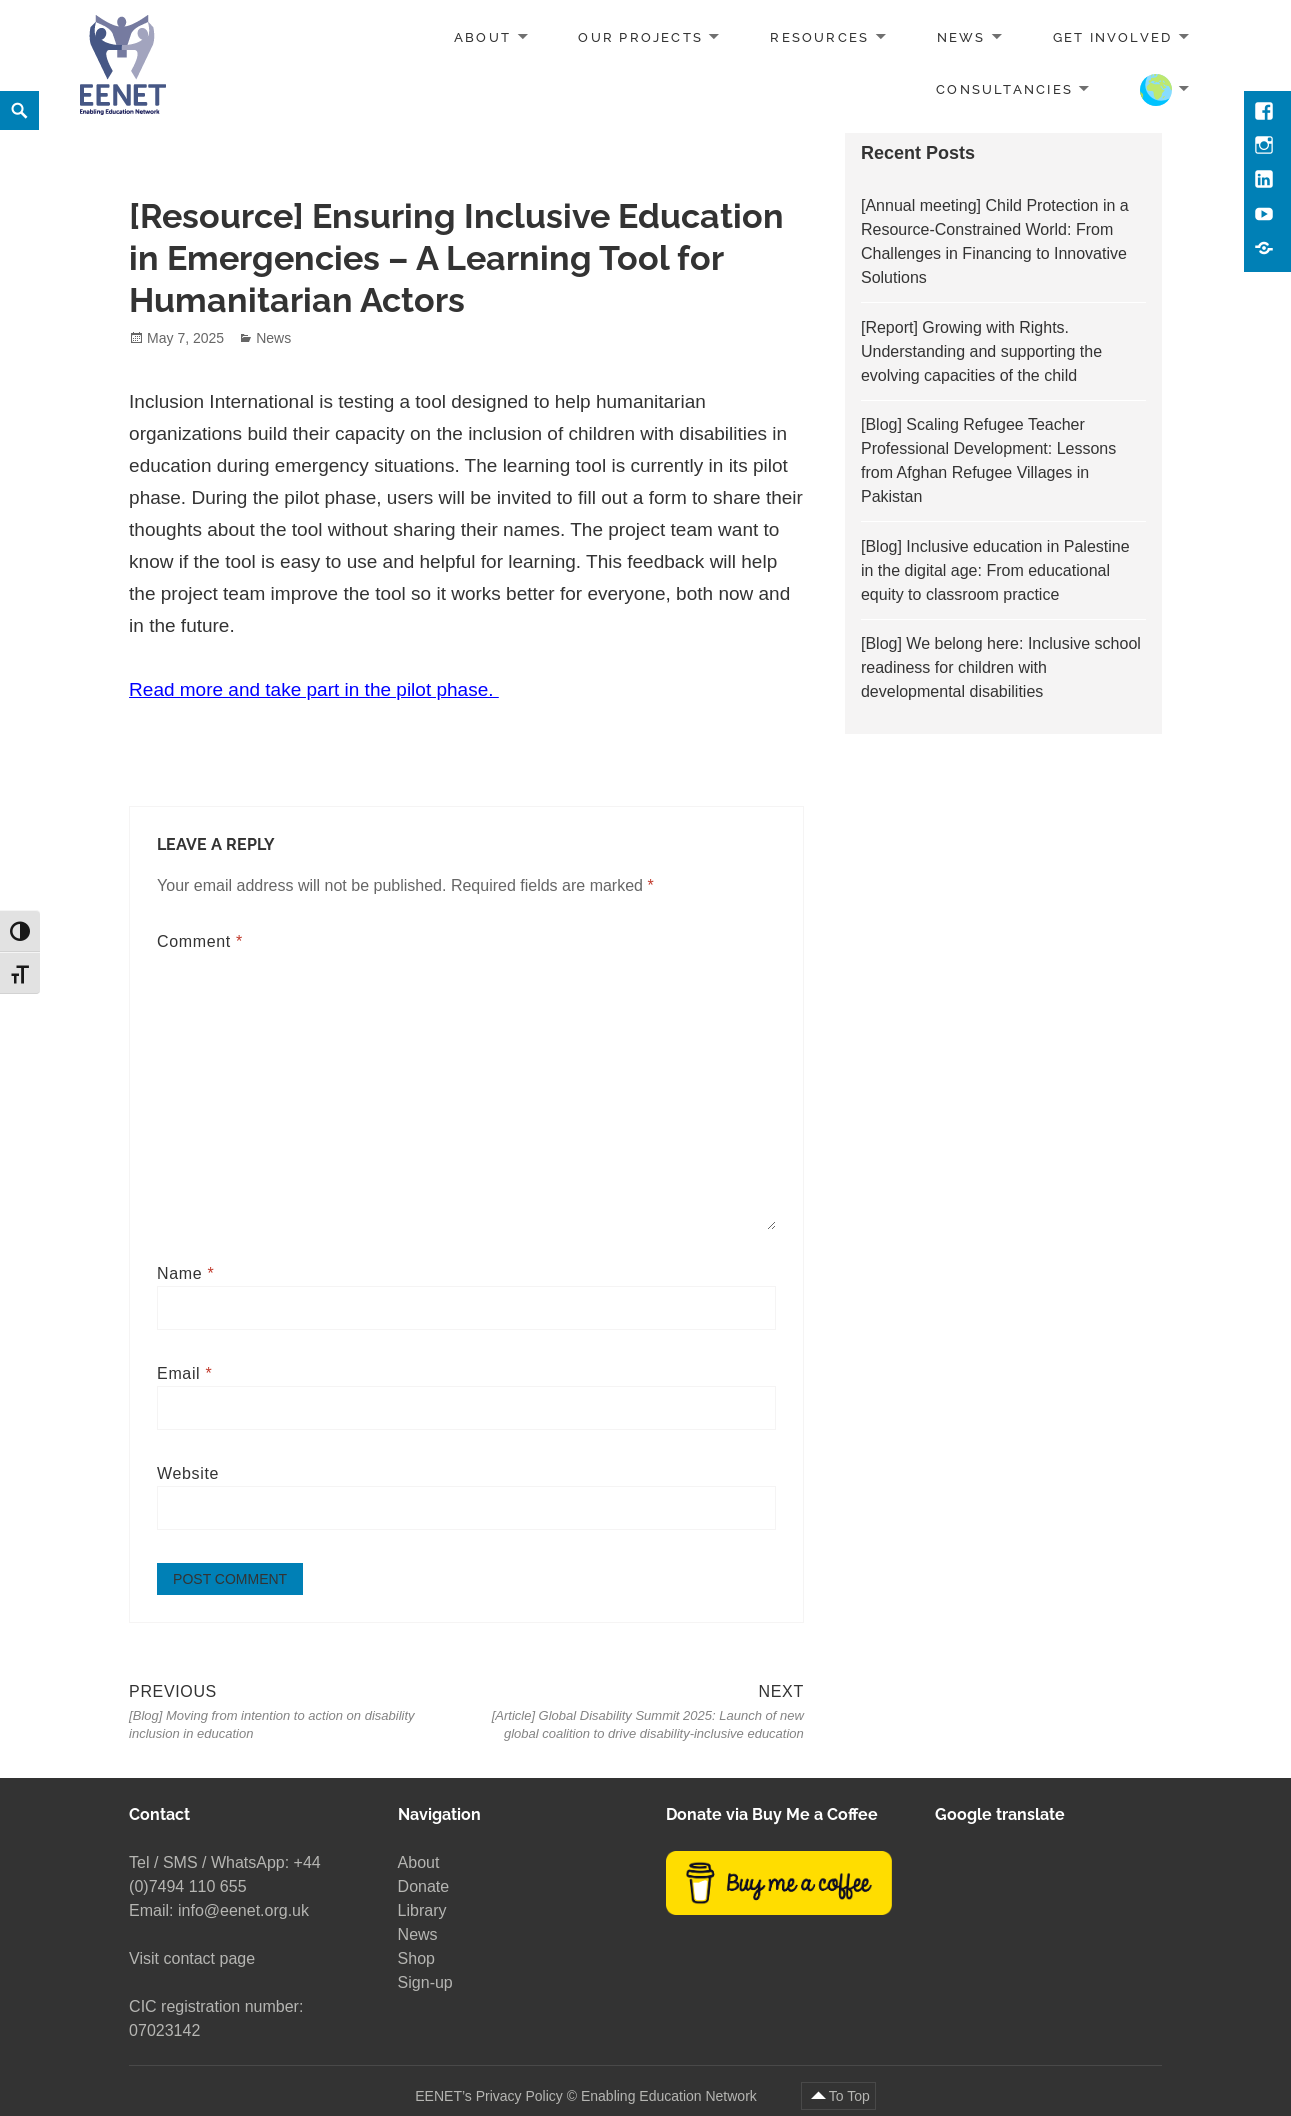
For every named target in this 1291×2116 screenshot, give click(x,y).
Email (184, 1373)
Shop (416, 1958)
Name (185, 1273)
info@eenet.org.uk (243, 1910)
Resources (819, 37)
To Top (849, 2095)
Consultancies (1004, 88)
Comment (200, 941)
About (482, 37)
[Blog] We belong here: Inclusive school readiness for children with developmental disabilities (1001, 667)
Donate (424, 1886)
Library (422, 1910)
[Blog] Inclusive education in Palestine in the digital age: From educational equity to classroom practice (995, 570)
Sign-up (425, 1982)
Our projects (640, 37)
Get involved (1113, 37)
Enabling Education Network (671, 2095)
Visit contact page (192, 1958)
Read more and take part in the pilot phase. (314, 689)
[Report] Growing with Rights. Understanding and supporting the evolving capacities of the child (981, 351)
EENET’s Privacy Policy (489, 2095)
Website (188, 1473)
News (961, 37)
